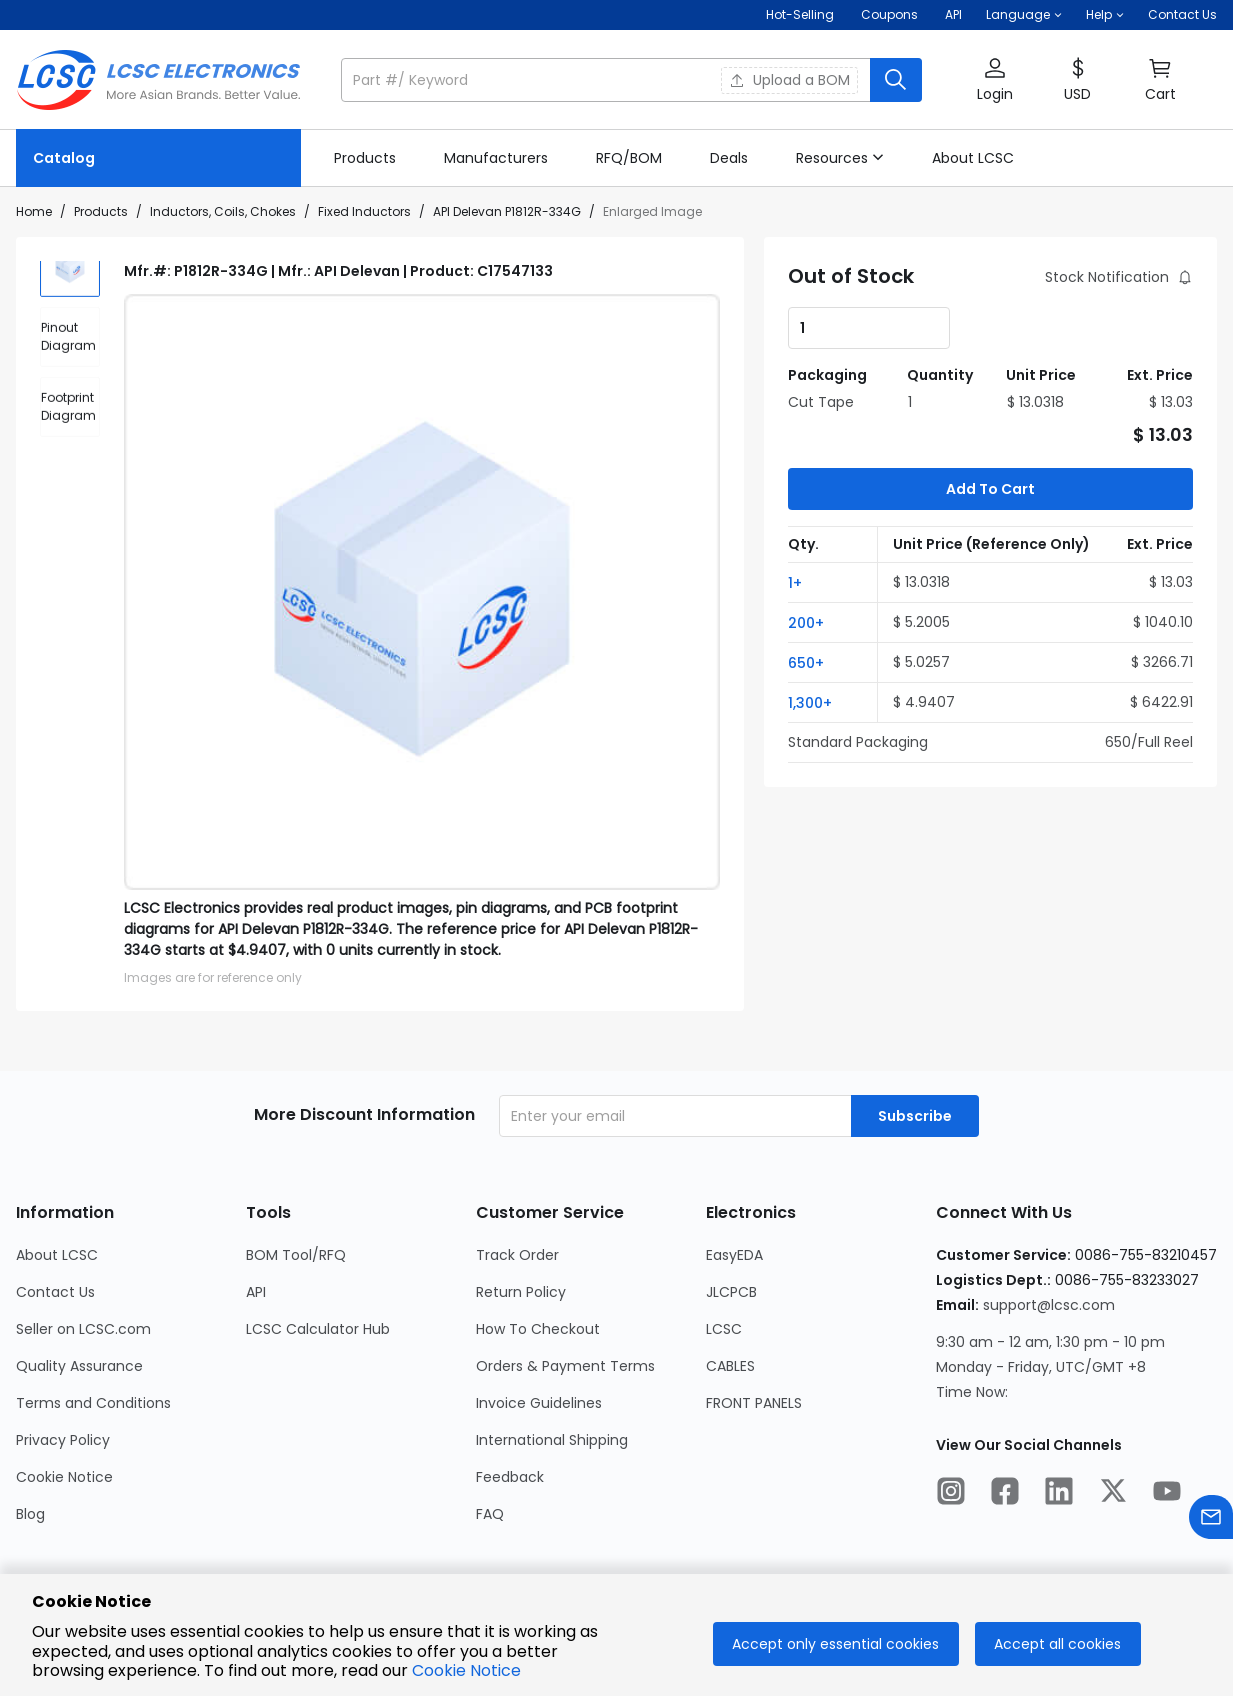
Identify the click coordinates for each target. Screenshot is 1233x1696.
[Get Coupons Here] (889, 15)
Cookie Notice (466, 1670)
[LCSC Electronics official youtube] (1167, 1494)
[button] (1024, 15)
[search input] (607, 80)
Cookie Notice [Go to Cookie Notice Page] (64, 1477)
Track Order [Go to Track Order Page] (517, 1255)
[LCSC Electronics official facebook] (1005, 1494)
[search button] (896, 80)
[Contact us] (1211, 1520)
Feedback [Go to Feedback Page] (510, 1477)
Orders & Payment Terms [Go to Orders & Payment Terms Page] (565, 1366)
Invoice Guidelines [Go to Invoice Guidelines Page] (539, 1403)
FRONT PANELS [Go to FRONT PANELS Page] (754, 1403)
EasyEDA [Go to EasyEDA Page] (734, 1255)
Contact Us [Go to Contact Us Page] (55, 1292)
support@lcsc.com (1049, 1305)
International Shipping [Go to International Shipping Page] (552, 1440)
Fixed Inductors (364, 211)
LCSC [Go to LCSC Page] (724, 1329)
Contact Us (1182, 14)
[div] (70, 361)
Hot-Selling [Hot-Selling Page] (801, 14)
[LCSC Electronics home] (158, 80)
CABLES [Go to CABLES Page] (730, 1366)
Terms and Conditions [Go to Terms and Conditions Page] (93, 1403)
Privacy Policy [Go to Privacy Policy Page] (63, 1440)
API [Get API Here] (953, 14)
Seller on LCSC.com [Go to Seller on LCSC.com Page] (83, 1329)
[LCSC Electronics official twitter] (1113, 1494)
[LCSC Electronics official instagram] (951, 1494)
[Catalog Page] (158, 158)
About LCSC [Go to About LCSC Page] (57, 1255)
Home (34, 211)
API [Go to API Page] (256, 1292)
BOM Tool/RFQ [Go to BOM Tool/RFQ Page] (296, 1255)
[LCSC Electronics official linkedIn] (1059, 1494)
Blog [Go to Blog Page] (30, 1514)
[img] (70, 291)
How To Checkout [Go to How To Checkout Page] (538, 1329)
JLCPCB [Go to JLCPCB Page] (731, 1292)
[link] (365, 158)
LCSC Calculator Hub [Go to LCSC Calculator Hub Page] (318, 1329)
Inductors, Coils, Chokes (223, 211)
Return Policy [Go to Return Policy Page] (521, 1292)
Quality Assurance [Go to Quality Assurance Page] (79, 1366)
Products (101, 211)
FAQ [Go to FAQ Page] (490, 1514)
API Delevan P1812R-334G (507, 211)
